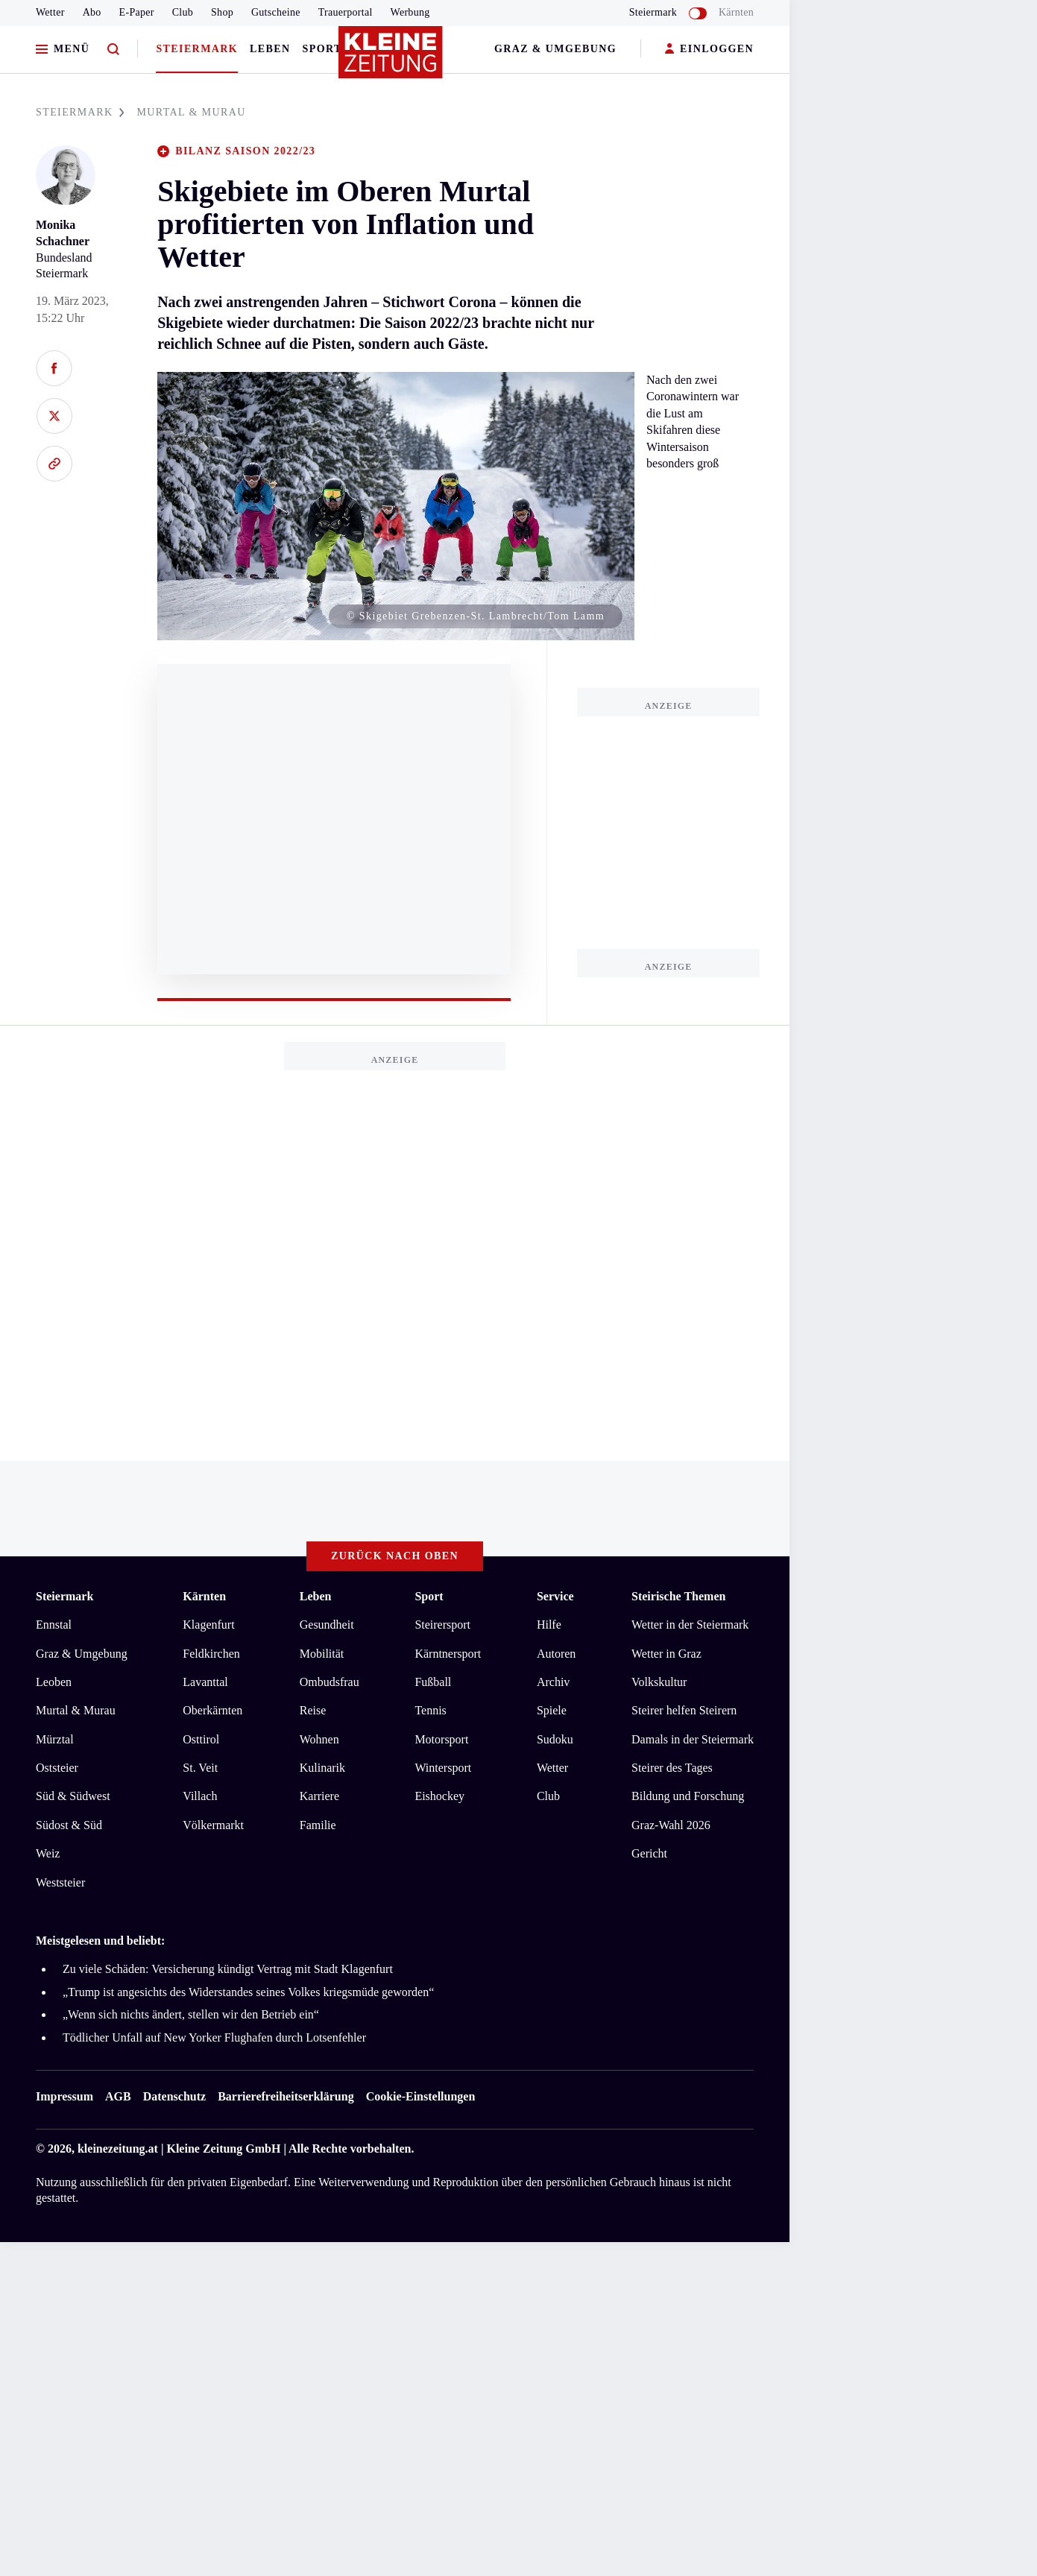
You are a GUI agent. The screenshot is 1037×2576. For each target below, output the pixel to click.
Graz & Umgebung (555, 48)
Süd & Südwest (73, 1796)
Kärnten (736, 12)
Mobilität (322, 1653)
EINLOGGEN (709, 49)
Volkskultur (659, 1682)
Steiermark (197, 48)
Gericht (649, 1853)
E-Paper (136, 12)
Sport (322, 48)
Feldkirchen (211, 1653)
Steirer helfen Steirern (684, 1710)
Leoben (54, 1682)
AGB (118, 2096)
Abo (92, 12)
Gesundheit (327, 1624)
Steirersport (442, 1624)
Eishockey (439, 1796)
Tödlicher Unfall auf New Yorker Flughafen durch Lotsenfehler (214, 2037)
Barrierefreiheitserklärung (285, 2096)
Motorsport (441, 1739)
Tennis (430, 1710)
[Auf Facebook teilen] (54, 368)
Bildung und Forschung (687, 1796)
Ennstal (54, 1624)
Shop (222, 12)
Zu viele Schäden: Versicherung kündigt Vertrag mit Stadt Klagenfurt (228, 1969)
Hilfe (549, 1624)
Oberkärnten (212, 1710)
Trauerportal (345, 12)
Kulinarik (322, 1767)
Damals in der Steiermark (692, 1739)
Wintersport (443, 1767)
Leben (270, 48)
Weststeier (60, 1882)
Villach (200, 1796)
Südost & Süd (69, 1825)
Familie (318, 1825)
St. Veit (200, 1767)
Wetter (50, 12)
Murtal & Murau (76, 1710)
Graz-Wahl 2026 (670, 1825)
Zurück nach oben (394, 1556)
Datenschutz (174, 2096)
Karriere (319, 1796)
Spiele (552, 1710)
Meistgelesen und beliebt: (100, 1940)
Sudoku (555, 1739)
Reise (313, 1710)
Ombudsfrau (329, 1682)
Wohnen (319, 1739)
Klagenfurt (208, 1624)
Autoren (556, 1653)
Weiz (48, 1853)
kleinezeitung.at (118, 2148)
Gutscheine (275, 12)
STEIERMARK (80, 112)
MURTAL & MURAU (190, 112)
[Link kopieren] (54, 464)
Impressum (64, 2096)
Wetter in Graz (666, 1653)
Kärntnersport (448, 1653)
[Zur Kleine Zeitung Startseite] (391, 59)
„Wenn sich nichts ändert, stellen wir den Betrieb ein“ (191, 2014)
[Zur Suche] (113, 49)
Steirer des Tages (672, 1767)
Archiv (553, 1682)
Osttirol (201, 1739)
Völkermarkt (213, 1825)
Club (182, 12)
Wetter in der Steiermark (689, 1624)
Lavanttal (205, 1682)
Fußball (433, 1682)
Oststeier (57, 1767)
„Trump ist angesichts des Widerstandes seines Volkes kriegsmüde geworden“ (248, 1992)
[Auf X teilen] (54, 416)
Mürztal (55, 1739)
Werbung (410, 12)
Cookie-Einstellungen (421, 2096)
